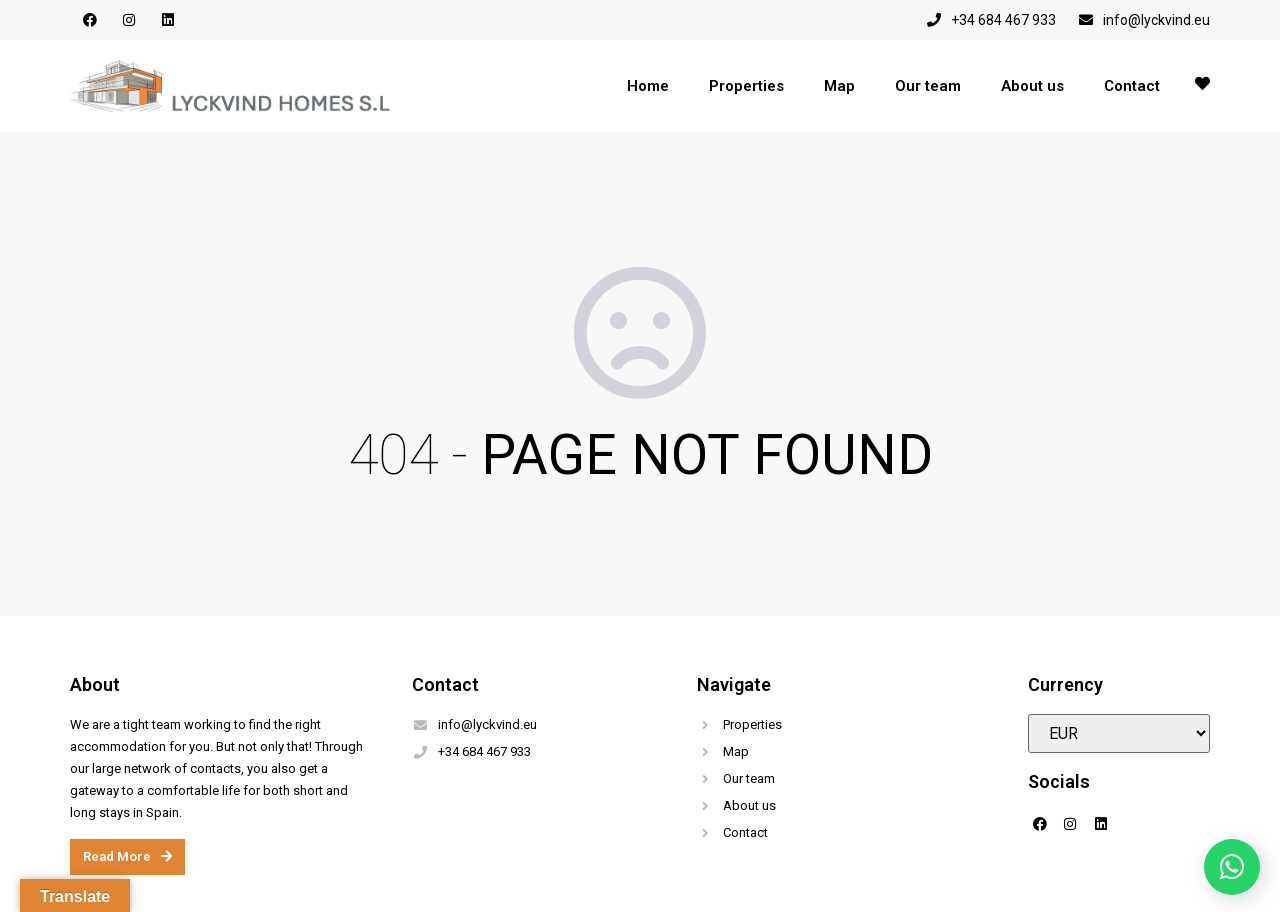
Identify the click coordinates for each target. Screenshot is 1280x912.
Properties (746, 86)
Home (648, 86)
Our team (928, 86)
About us (1032, 86)
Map (839, 86)
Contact (1132, 86)
